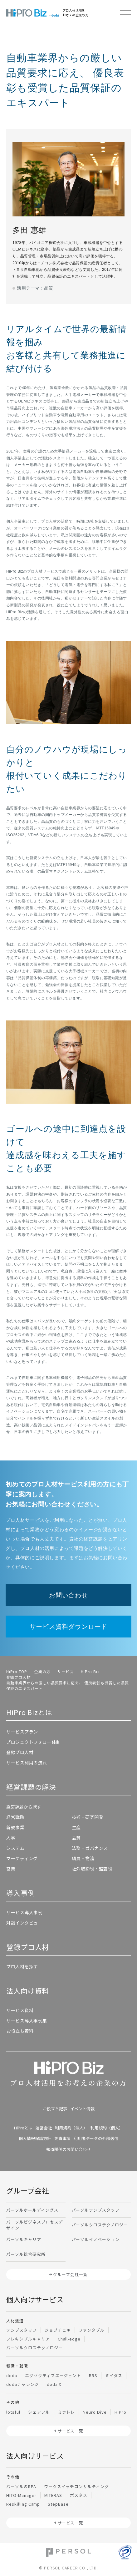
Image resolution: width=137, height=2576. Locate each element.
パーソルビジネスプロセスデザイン (34, 2225)
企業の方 (42, 1671)
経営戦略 (15, 1817)
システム (15, 1848)
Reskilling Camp (23, 2504)
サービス (65, 1671)
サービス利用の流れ (26, 1762)
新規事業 (15, 1827)
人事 (10, 1838)
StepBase (58, 2504)
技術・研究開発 (88, 1817)
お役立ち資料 (19, 2031)
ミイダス (113, 2375)
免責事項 (62, 2138)
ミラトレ (66, 2412)
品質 (76, 1838)
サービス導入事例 (24, 1912)
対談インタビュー (24, 1923)
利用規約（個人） (107, 2128)
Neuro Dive (95, 2412)
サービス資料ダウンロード (69, 1626)
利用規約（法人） (71, 2128)
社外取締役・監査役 (92, 1868)
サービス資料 (19, 2010)
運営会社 (44, 2128)
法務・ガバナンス (90, 1848)
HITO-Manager (21, 2495)
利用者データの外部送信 (96, 2138)
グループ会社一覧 (70, 2274)
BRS (93, 2375)
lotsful (13, 2412)
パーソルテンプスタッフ (96, 2210)
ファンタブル (92, 2330)
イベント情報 (82, 2109)
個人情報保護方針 (35, 2138)
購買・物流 (83, 1858)
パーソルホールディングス (32, 2210)
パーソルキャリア (23, 2239)
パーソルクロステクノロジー (100, 2225)
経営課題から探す (23, 1807)
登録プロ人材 (18, 1677)
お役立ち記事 (55, 2109)
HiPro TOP (16, 1671)
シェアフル (39, 2412)
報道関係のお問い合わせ (68, 2149)
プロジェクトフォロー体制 (33, 1742)
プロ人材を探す (22, 1966)
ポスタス (78, 2495)
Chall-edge (69, 2339)
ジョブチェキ (58, 2330)
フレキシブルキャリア (28, 2339)
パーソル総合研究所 (26, 2254)
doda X (54, 2384)
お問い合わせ (68, 1595)
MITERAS (53, 2495)
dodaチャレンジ (22, 2384)
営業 (10, 1868)
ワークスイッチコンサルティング (76, 2486)
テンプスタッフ (21, 2330)
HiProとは (23, 2128)
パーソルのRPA (21, 2486)
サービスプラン (22, 1731)
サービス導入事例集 (26, 2020)
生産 (76, 1827)
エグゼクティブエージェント (53, 2375)
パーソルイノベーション (96, 2239)
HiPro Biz (90, 1671)
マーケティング (22, 1858)
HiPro (120, 2412)
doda (11, 2375)
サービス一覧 (70, 2431)
